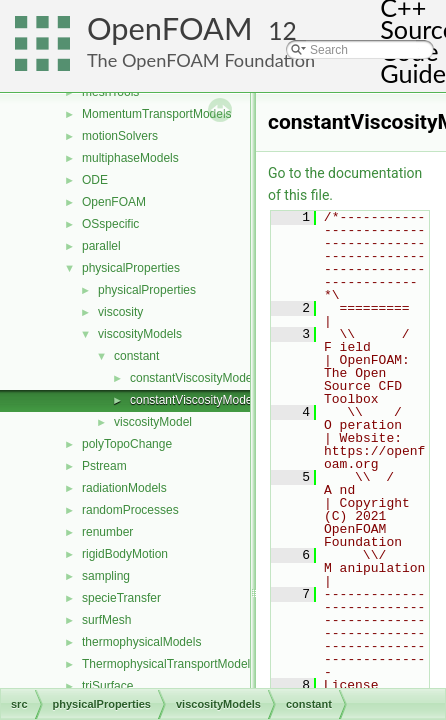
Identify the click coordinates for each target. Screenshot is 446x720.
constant (136, 356)
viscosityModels (140, 334)
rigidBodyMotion (125, 554)
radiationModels (124, 488)
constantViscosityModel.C (198, 378)
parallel (101, 246)
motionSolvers (120, 136)
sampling (106, 576)
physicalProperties (131, 268)
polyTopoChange (127, 444)
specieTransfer (121, 598)
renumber (107, 532)
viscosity (120, 312)
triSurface (107, 686)
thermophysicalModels (141, 642)
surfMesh (106, 620)
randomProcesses (130, 510)
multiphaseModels (130, 158)
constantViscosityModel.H (198, 400)
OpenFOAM (170, 28)
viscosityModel (153, 422)
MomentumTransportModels (157, 114)
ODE (95, 180)
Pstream (104, 466)
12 (282, 30)
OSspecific (110, 224)
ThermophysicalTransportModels (169, 664)
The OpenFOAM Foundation (201, 60)
